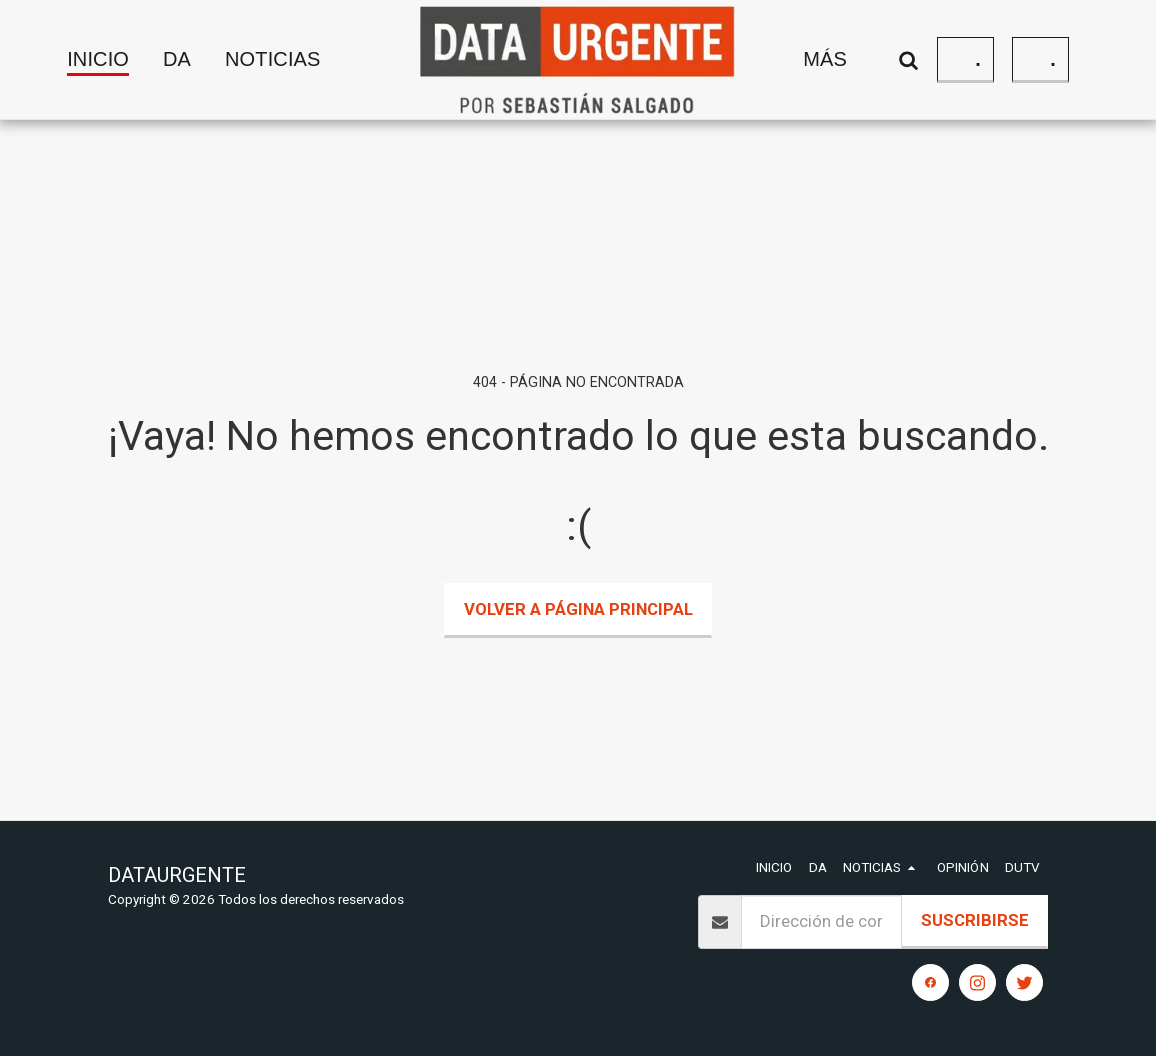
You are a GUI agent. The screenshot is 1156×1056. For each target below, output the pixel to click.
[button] (289, 60)
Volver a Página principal (578, 609)
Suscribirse (975, 920)
